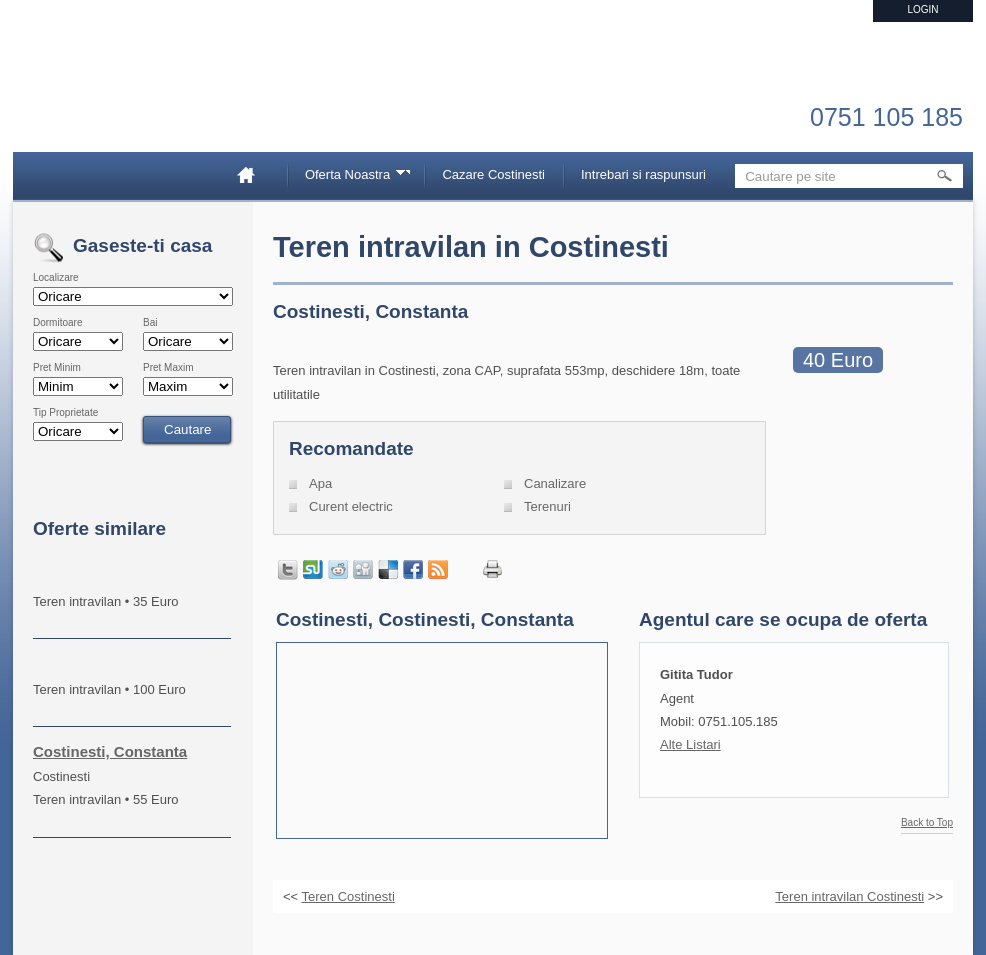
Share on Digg (363, 570)
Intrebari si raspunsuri (643, 174)
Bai (150, 323)
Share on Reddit (338, 570)
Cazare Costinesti (493, 174)
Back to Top (927, 823)
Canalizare (555, 483)
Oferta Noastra (351, 177)
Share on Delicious (388, 570)
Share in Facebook (413, 570)
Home (254, 174)
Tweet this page (288, 570)
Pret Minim (57, 368)
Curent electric (351, 506)
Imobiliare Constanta (138, 100)
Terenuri (547, 506)
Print (492, 569)
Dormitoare (57, 323)
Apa (320, 483)
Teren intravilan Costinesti (849, 896)
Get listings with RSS (438, 570)
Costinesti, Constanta (110, 751)
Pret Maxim (168, 368)
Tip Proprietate (65, 413)
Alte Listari (690, 744)
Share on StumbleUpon (313, 570)
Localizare (56, 278)
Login (922, 9)
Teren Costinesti (348, 896)
